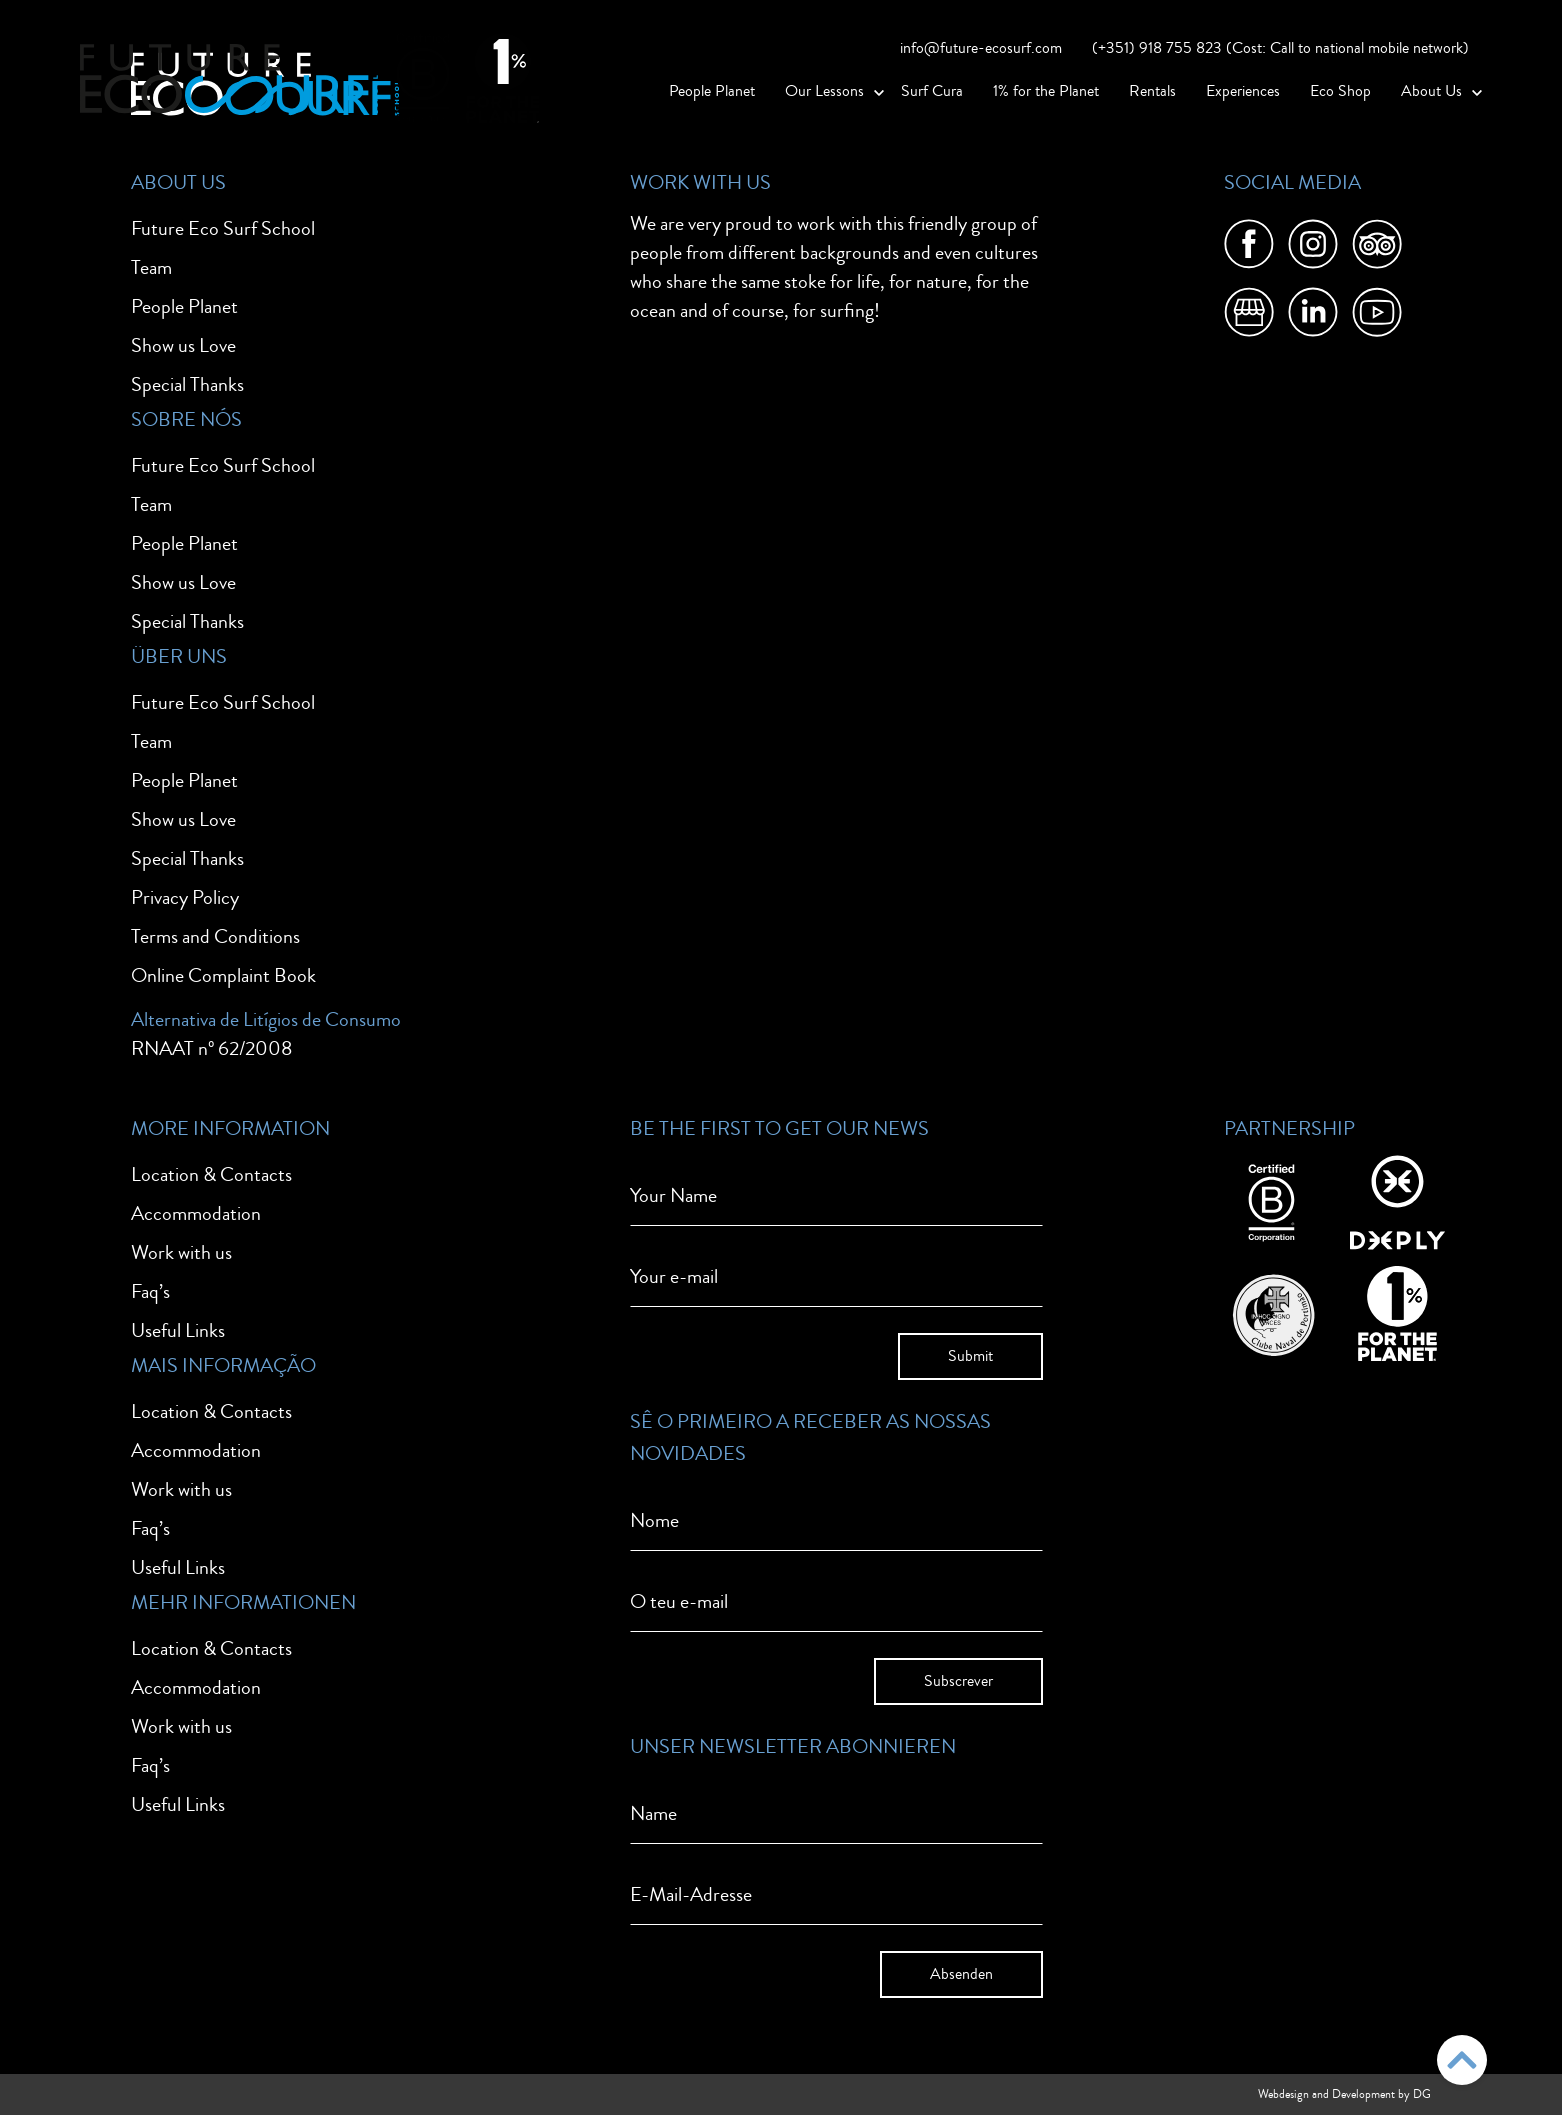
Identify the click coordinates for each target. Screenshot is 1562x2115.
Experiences (1243, 91)
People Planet (712, 91)
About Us (1431, 91)
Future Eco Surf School (223, 228)
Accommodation (196, 1213)
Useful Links (178, 1330)
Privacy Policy (185, 897)
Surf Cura (932, 91)
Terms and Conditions (215, 936)
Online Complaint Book (223, 975)
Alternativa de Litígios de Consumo (266, 1019)
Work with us (181, 1252)
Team (151, 267)
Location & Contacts (211, 1174)
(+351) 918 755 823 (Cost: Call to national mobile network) (1280, 48)
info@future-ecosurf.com (981, 48)
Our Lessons (824, 91)
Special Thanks (187, 384)
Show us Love (183, 345)
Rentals (1152, 91)
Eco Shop (1340, 91)
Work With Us (700, 182)
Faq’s (150, 1291)
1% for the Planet (1046, 91)
